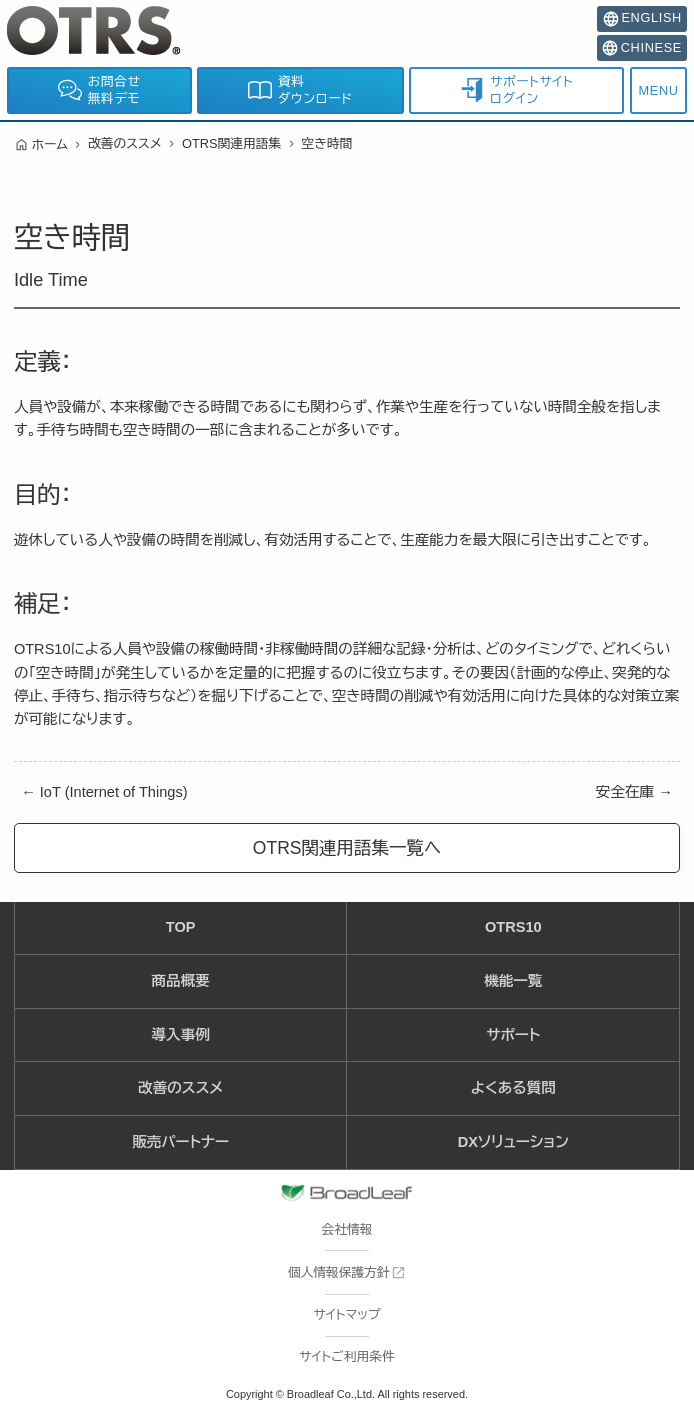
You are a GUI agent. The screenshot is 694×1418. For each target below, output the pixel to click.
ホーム (50, 144)
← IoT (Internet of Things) (104, 792)
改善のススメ (125, 143)
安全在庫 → (634, 792)
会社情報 (346, 1229)
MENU (659, 90)
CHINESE (642, 48)
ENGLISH (642, 18)
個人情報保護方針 (339, 1272)
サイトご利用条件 (347, 1356)
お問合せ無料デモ (99, 90)
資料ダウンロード (300, 90)
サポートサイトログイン (516, 90)
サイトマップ (346, 1314)
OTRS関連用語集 (231, 143)
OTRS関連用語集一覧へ (347, 848)
